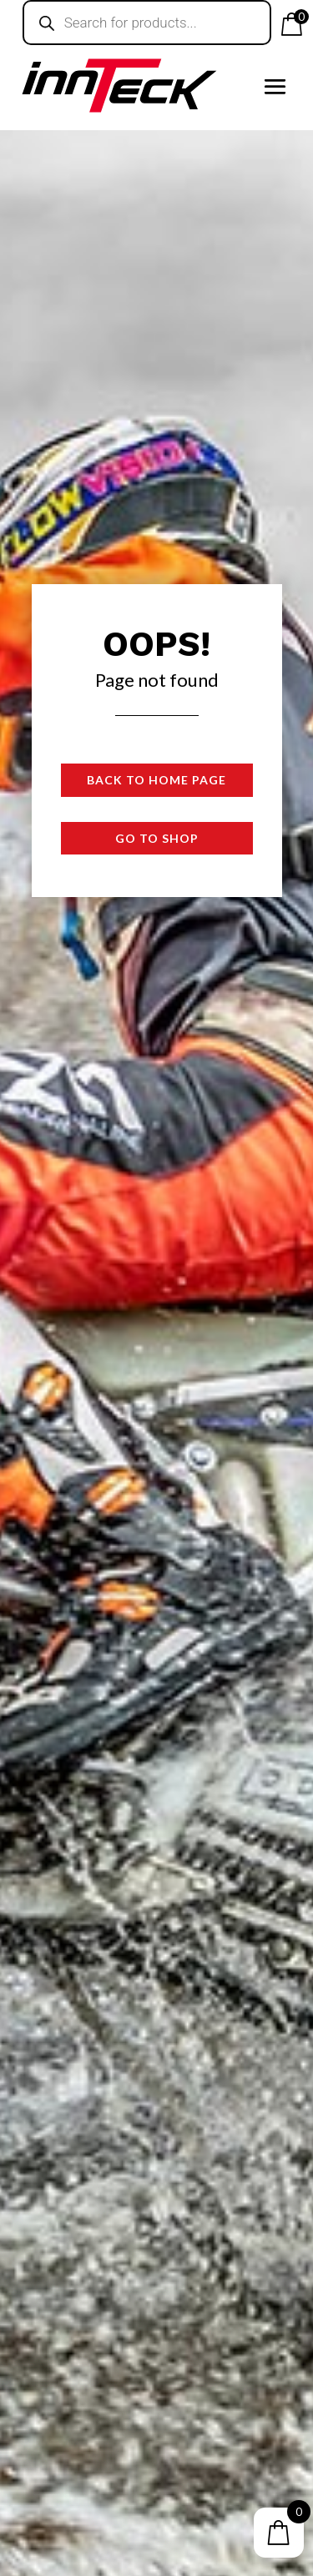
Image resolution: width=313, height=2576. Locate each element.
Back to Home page (156, 780)
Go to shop (157, 838)
